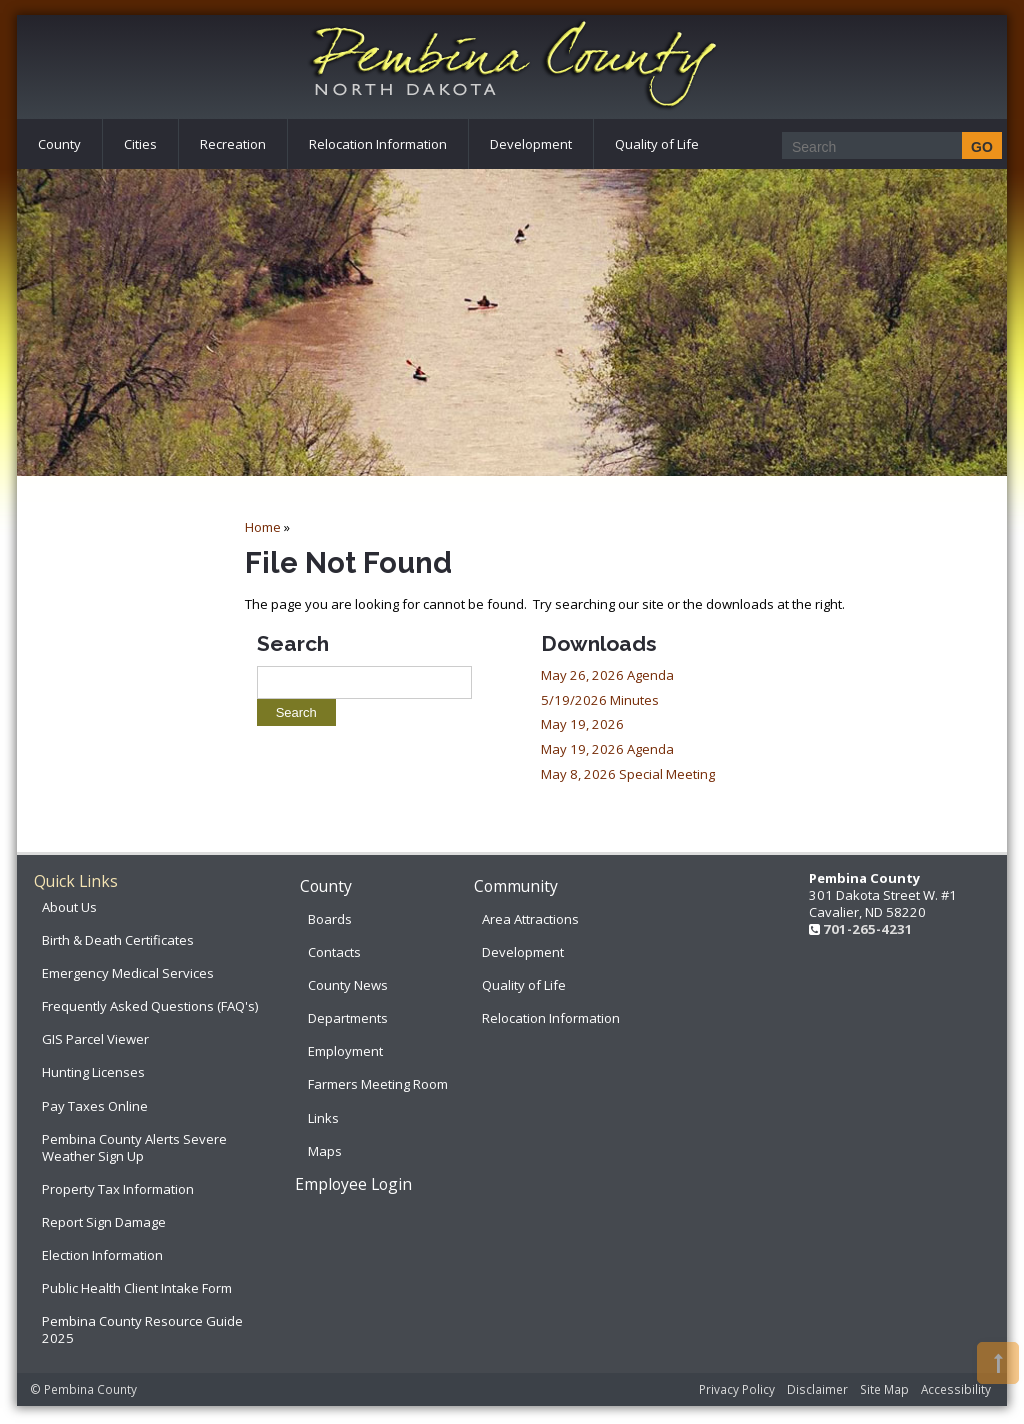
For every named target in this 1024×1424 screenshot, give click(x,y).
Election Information (102, 1255)
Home (263, 527)
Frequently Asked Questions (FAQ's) (150, 1006)
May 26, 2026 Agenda (607, 675)
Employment (345, 1051)
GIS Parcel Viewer (95, 1039)
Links (323, 1118)
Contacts (334, 952)
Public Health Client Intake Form (137, 1288)
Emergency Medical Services (128, 973)
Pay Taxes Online (95, 1106)
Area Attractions (530, 919)
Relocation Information (378, 144)
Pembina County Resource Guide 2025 (142, 1329)
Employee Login (353, 1184)
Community (516, 886)
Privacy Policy (737, 1389)
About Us (69, 907)
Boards (330, 919)
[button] (998, 1363)
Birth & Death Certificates (118, 940)
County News (348, 985)
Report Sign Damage (104, 1222)
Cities (140, 144)
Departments (348, 1018)
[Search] (886, 146)
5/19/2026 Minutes (600, 700)
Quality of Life (657, 144)
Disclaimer (817, 1389)
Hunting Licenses (93, 1072)
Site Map (884, 1389)
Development (531, 144)
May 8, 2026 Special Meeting (628, 774)
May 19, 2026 (582, 724)
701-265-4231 (868, 929)
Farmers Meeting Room (378, 1084)
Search (293, 643)
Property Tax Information (118, 1189)
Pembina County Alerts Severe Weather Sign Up (134, 1147)
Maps (325, 1151)
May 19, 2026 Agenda (607, 749)
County (59, 144)
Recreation (233, 144)
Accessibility (956, 1389)
